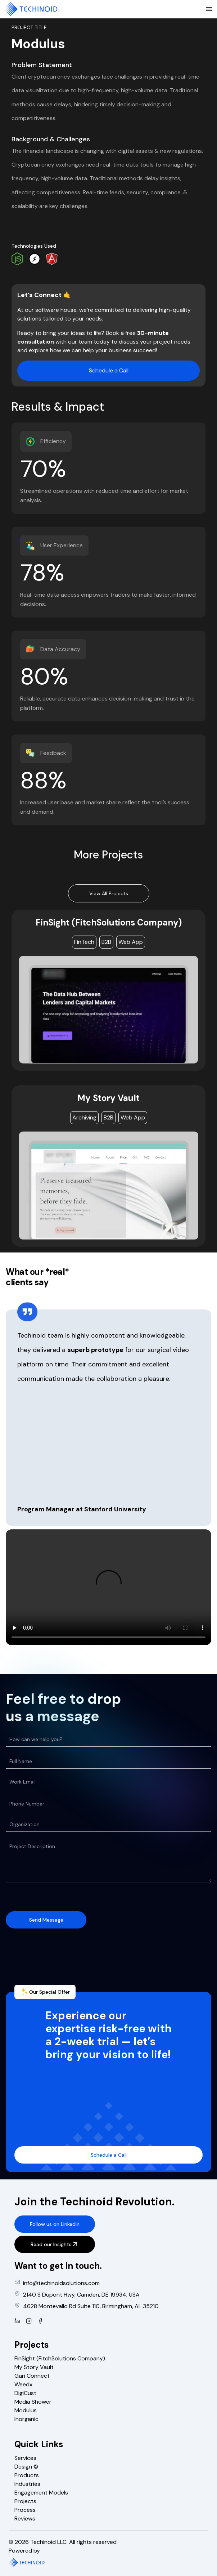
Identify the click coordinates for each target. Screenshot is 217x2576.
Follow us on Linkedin (55, 2224)
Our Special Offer (45, 1992)
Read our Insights (55, 2244)
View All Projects (108, 893)
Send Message (46, 1920)
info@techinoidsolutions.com (61, 2283)
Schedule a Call (108, 370)
